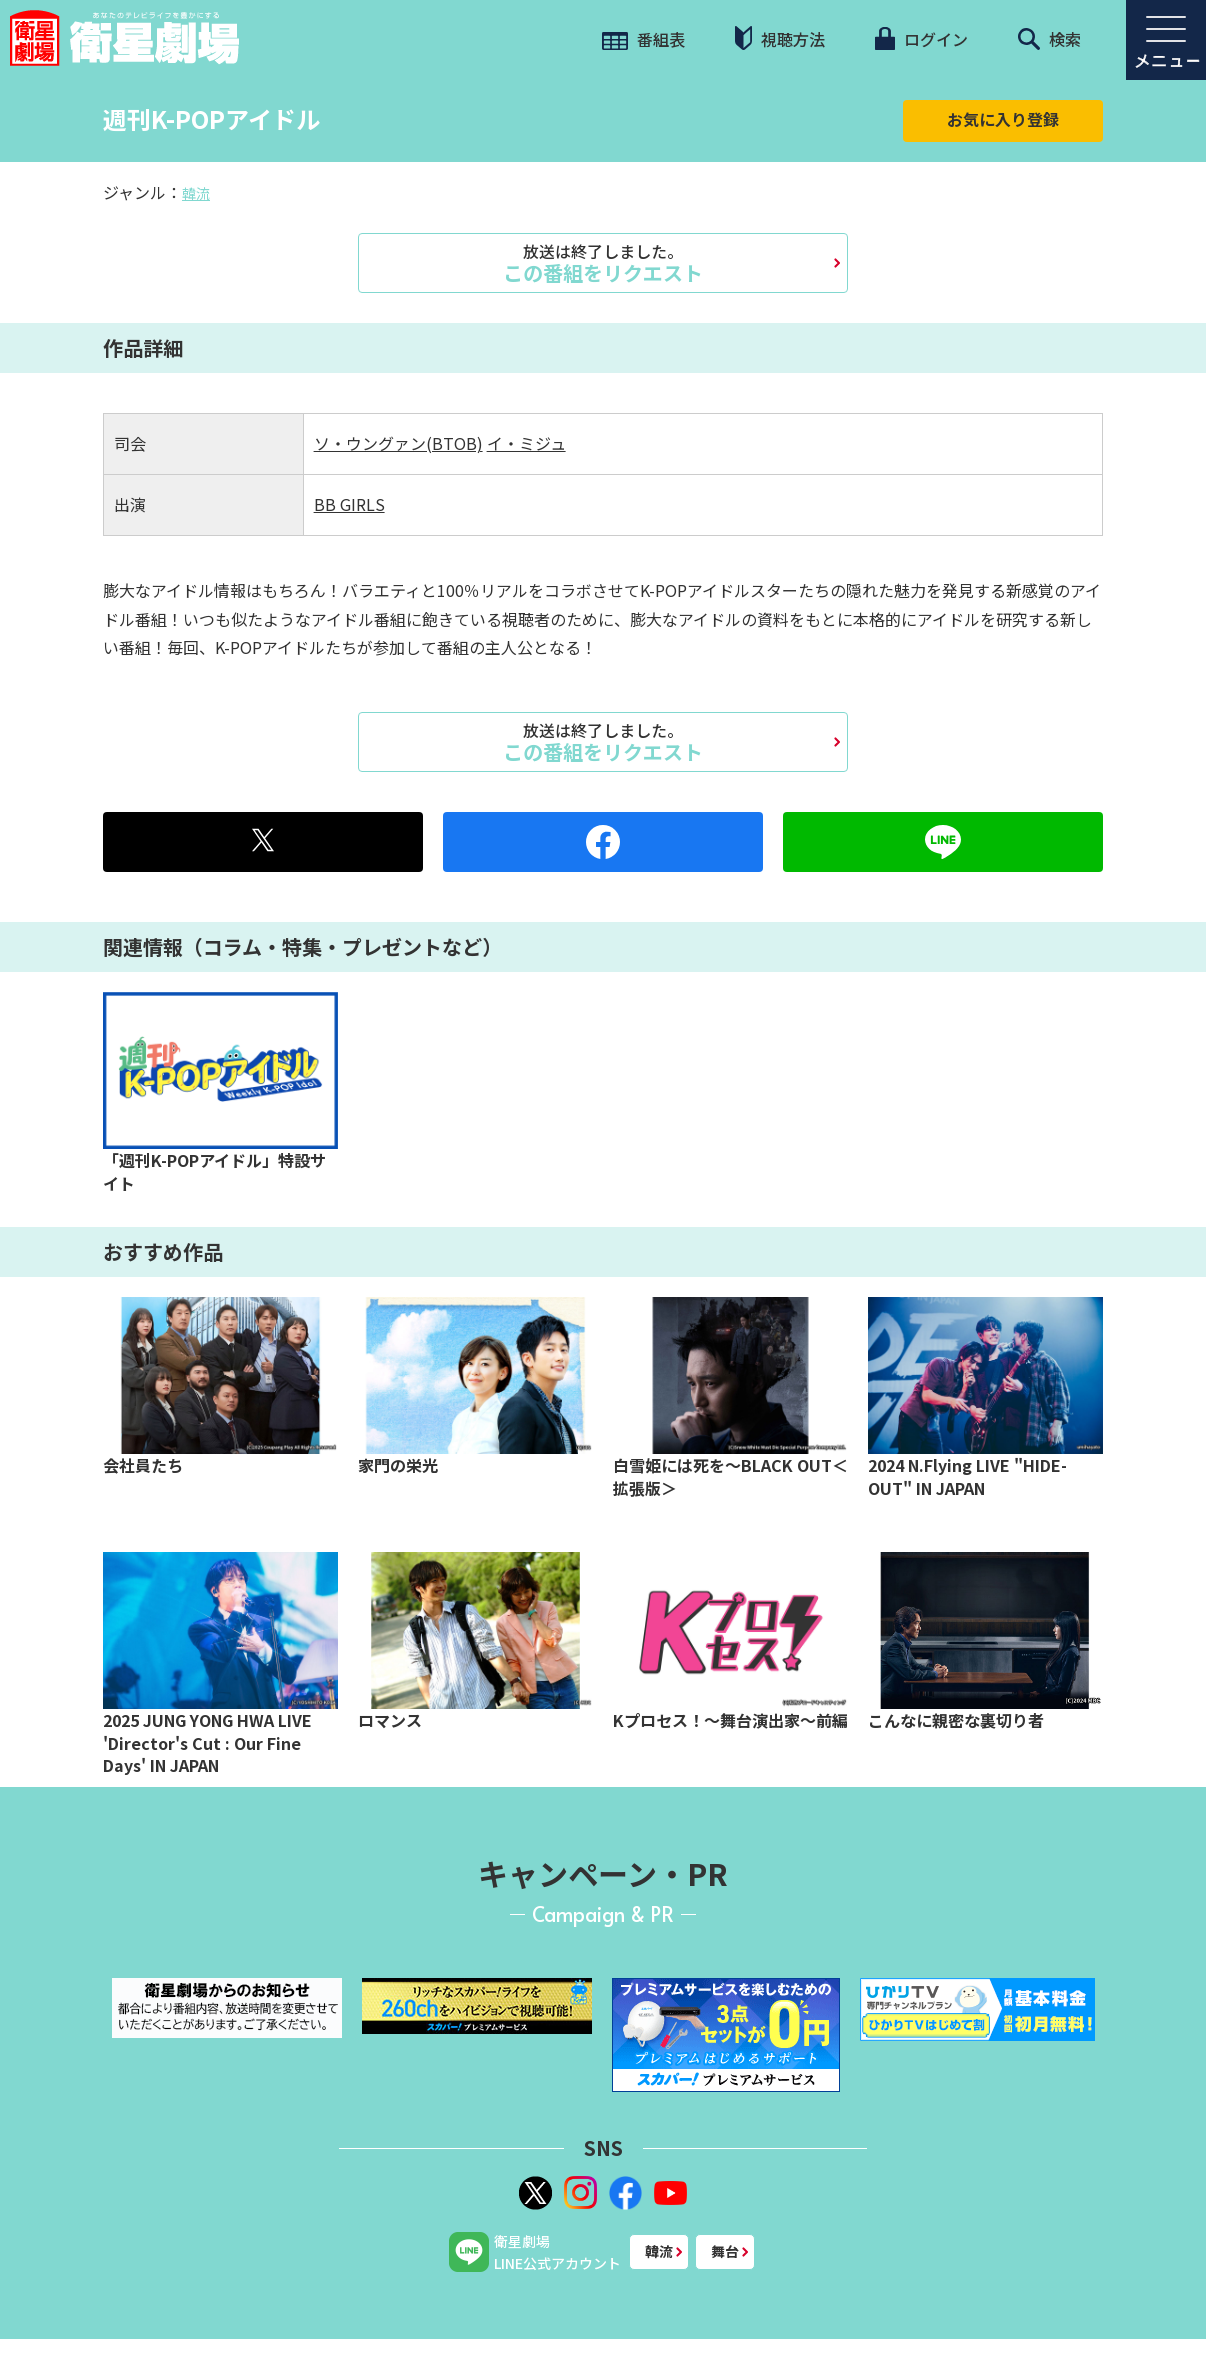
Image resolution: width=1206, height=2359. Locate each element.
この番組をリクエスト (603, 263)
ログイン (921, 39)
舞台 (725, 2251)
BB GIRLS (349, 504)
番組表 (643, 39)
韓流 (196, 193)
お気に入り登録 (1003, 119)
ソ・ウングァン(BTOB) (398, 443)
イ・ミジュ (526, 443)
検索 (1049, 39)
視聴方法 (780, 38)
